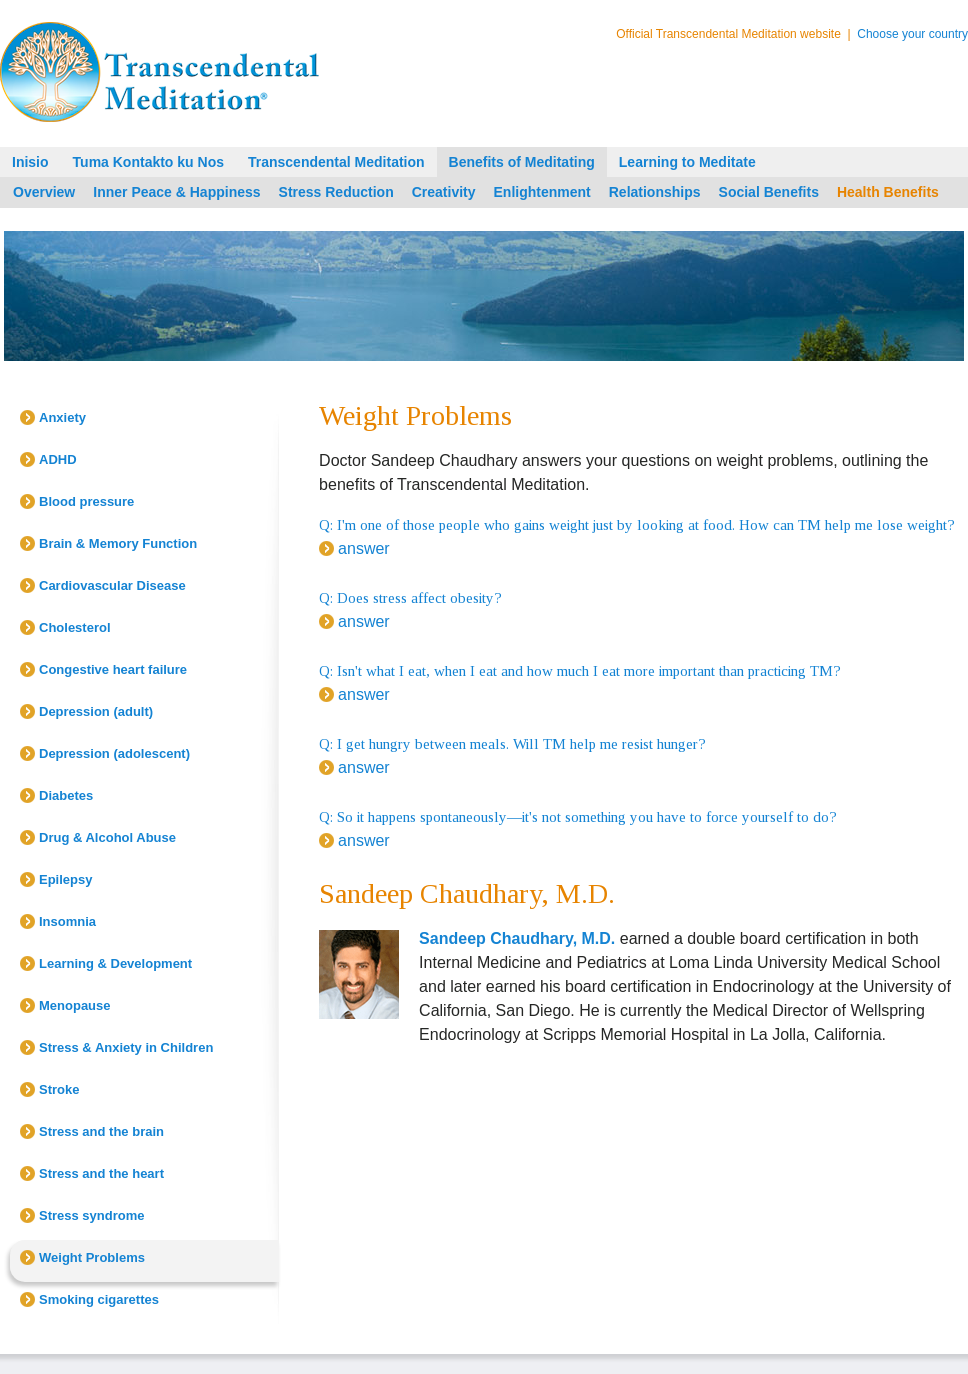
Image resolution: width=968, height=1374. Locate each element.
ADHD (58, 459)
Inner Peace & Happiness (176, 192)
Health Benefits (888, 192)
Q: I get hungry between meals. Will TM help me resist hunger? (512, 744)
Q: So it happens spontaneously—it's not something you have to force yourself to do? (578, 817)
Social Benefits (769, 192)
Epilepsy (65, 879)
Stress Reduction (336, 192)
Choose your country (912, 34)
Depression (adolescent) (114, 753)
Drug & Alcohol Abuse (107, 837)
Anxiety (62, 417)
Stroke (59, 1089)
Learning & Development (115, 963)
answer (364, 548)
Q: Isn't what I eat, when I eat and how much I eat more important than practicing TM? (580, 671)
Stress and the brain (101, 1131)
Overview (44, 192)
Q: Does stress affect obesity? (410, 598)
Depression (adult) (96, 711)
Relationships (655, 192)
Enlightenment (542, 192)
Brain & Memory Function (118, 543)
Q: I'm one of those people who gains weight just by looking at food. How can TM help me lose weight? (637, 525)
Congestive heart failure (113, 669)
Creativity (444, 192)
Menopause (75, 1005)
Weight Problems (92, 1257)
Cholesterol (75, 627)
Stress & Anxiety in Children (126, 1047)
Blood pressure (86, 501)
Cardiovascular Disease (112, 585)
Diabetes (66, 795)
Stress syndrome (92, 1215)
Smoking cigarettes (99, 1299)
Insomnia (67, 921)
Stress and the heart (101, 1173)
